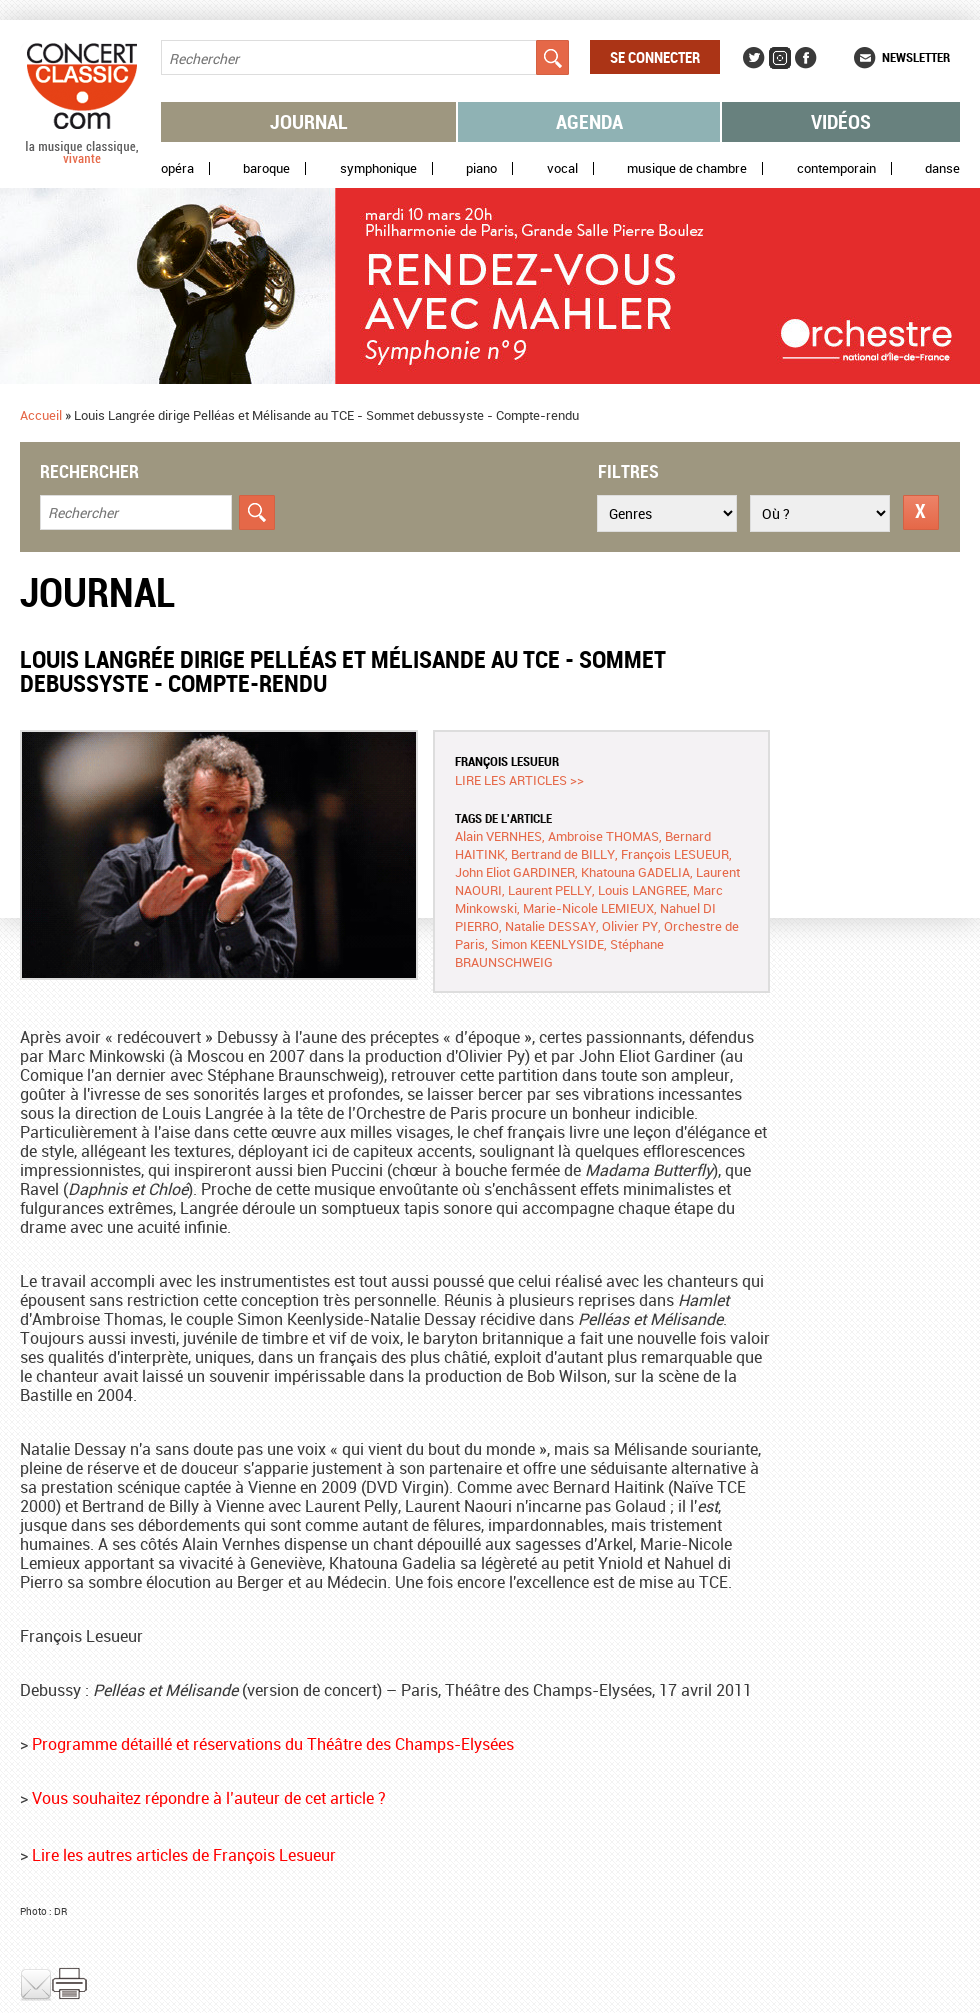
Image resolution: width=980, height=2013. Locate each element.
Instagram (780, 58)
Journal (309, 121)
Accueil (41, 415)
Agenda (589, 121)
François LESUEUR (507, 761)
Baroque (266, 168)
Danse (942, 168)
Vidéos (841, 121)
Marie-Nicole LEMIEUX (588, 908)
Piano (481, 168)
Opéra (177, 168)
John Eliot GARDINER (515, 872)
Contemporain (836, 168)
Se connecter (655, 57)
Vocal (562, 168)
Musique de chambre (687, 168)
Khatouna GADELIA (635, 872)
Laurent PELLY (550, 890)
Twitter (754, 58)
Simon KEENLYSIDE (547, 944)
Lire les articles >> (519, 780)
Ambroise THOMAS (603, 836)
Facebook (806, 58)
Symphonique (378, 168)
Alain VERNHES (498, 836)
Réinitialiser (921, 512)
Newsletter (916, 57)
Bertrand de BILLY (563, 854)
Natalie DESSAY (550, 926)
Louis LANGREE (642, 890)
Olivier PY (630, 926)
